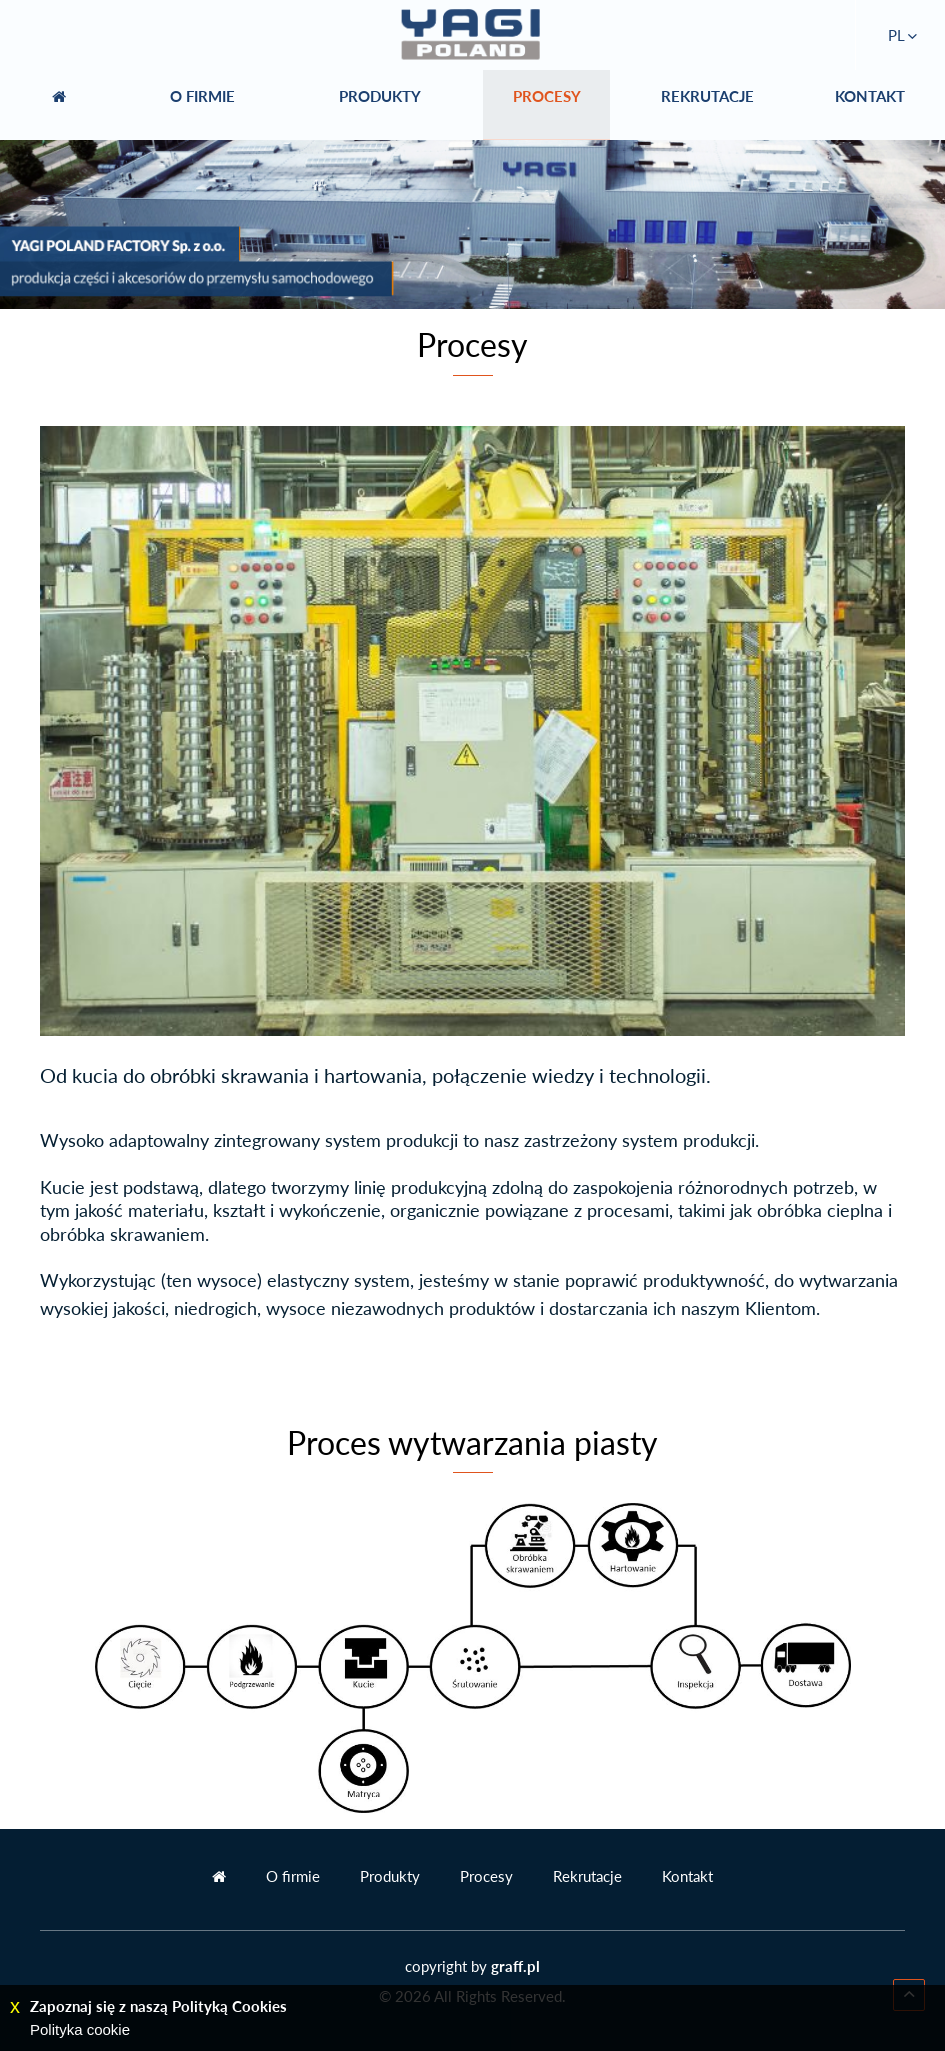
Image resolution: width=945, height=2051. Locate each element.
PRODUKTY (380, 105)
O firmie (293, 1876)
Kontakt (687, 1876)
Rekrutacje (587, 1876)
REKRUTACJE (707, 105)
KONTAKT (870, 105)
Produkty (390, 1876)
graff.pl (515, 1966)
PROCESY (547, 105)
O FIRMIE (202, 105)
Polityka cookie (80, 2029)
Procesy (486, 1876)
